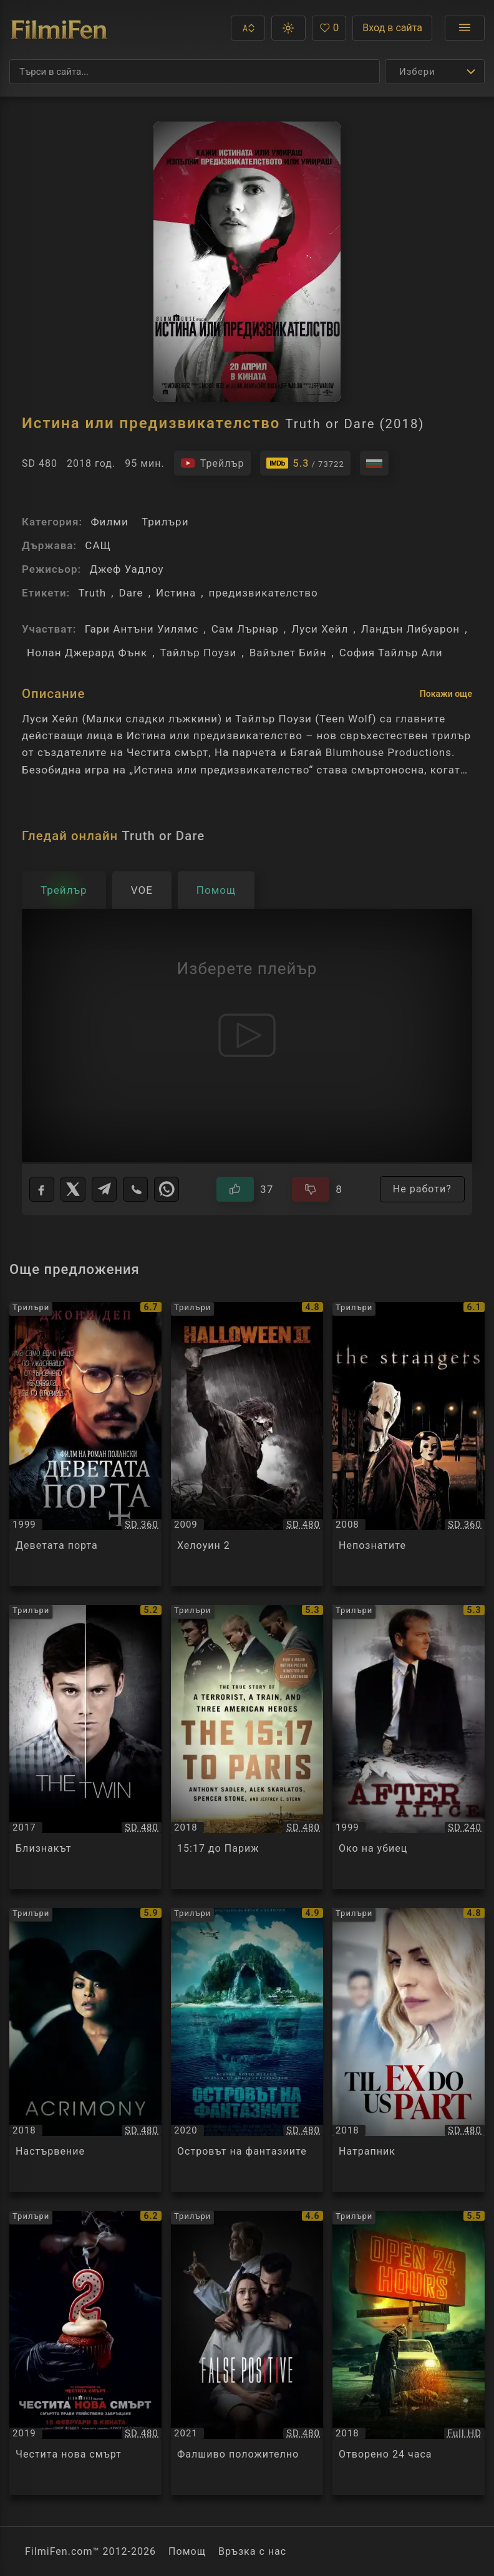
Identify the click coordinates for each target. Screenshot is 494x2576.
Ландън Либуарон (410, 629)
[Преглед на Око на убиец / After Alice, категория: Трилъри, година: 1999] (408, 1747)
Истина (176, 593)
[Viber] (135, 1189)
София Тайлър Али (391, 652)
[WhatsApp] (166, 1189)
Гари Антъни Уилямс (142, 629)
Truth (92, 593)
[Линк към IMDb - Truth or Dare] (305, 463)
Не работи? (422, 1189)
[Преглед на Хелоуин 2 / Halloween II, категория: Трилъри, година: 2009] (247, 1444)
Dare (131, 593)
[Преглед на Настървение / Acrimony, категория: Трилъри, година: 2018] (85, 2050)
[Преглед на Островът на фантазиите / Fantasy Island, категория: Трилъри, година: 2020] (247, 2050)
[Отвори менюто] (465, 28)
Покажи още (446, 694)
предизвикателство (263, 593)
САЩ (98, 545)
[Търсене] (194, 71)
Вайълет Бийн (288, 652)
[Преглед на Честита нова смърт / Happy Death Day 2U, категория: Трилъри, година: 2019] (85, 2353)
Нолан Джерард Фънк (87, 652)
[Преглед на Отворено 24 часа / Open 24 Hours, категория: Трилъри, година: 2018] (408, 2353)
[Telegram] (104, 1189)
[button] (248, 28)
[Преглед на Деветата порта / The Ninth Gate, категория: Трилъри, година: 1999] (85, 1444)
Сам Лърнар (245, 629)
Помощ (187, 2551)
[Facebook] (41, 1189)
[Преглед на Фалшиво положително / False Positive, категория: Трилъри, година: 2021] (247, 2353)
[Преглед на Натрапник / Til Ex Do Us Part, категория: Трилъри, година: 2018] (408, 2050)
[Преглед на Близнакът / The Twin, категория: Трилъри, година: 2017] (85, 1747)
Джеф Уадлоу (126, 569)
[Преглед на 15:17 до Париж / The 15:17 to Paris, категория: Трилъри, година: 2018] (247, 1747)
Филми (109, 521)
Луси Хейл (319, 629)
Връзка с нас (252, 2551)
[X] (73, 1189)
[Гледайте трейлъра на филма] (212, 463)
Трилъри (165, 521)
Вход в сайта (392, 28)
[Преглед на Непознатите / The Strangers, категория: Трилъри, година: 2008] (408, 1444)
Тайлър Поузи (198, 652)
